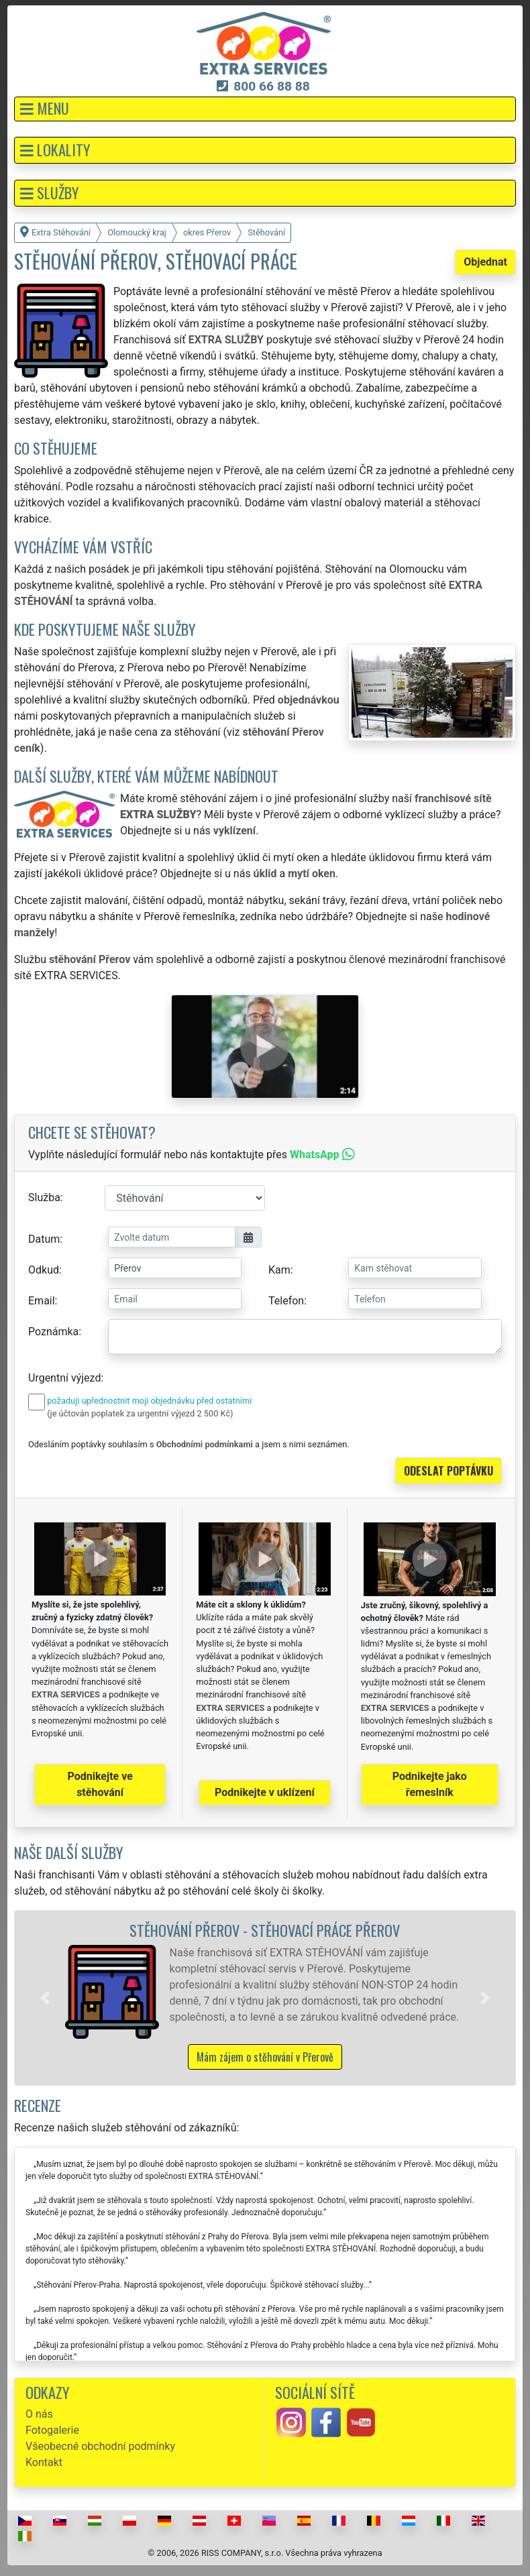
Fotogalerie (52, 2430)
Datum (44, 1239)
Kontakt (43, 2462)
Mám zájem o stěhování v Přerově (265, 2057)
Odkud (43, 1270)
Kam (279, 1270)
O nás (39, 2414)
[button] (265, 109)
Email (41, 1300)
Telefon (286, 1300)
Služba (44, 1197)
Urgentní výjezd (64, 1377)
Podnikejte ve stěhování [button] (100, 1784)
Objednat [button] (485, 262)
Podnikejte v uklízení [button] (265, 1792)
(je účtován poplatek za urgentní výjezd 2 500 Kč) (140, 1413)
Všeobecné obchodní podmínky (100, 2446)
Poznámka (53, 1331)
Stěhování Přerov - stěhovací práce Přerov (264, 1930)
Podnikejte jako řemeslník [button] (429, 1784)
